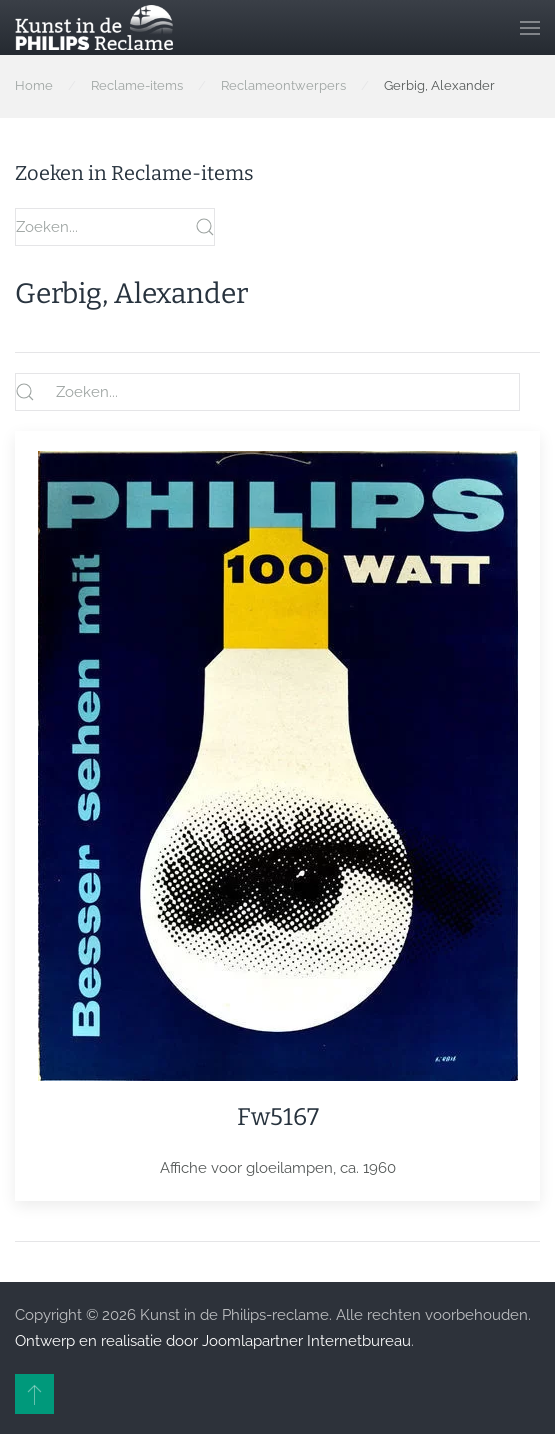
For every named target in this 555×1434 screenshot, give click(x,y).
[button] (530, 27)
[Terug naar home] (94, 27)
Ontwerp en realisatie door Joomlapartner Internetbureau (213, 1341)
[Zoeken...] (267, 392)
